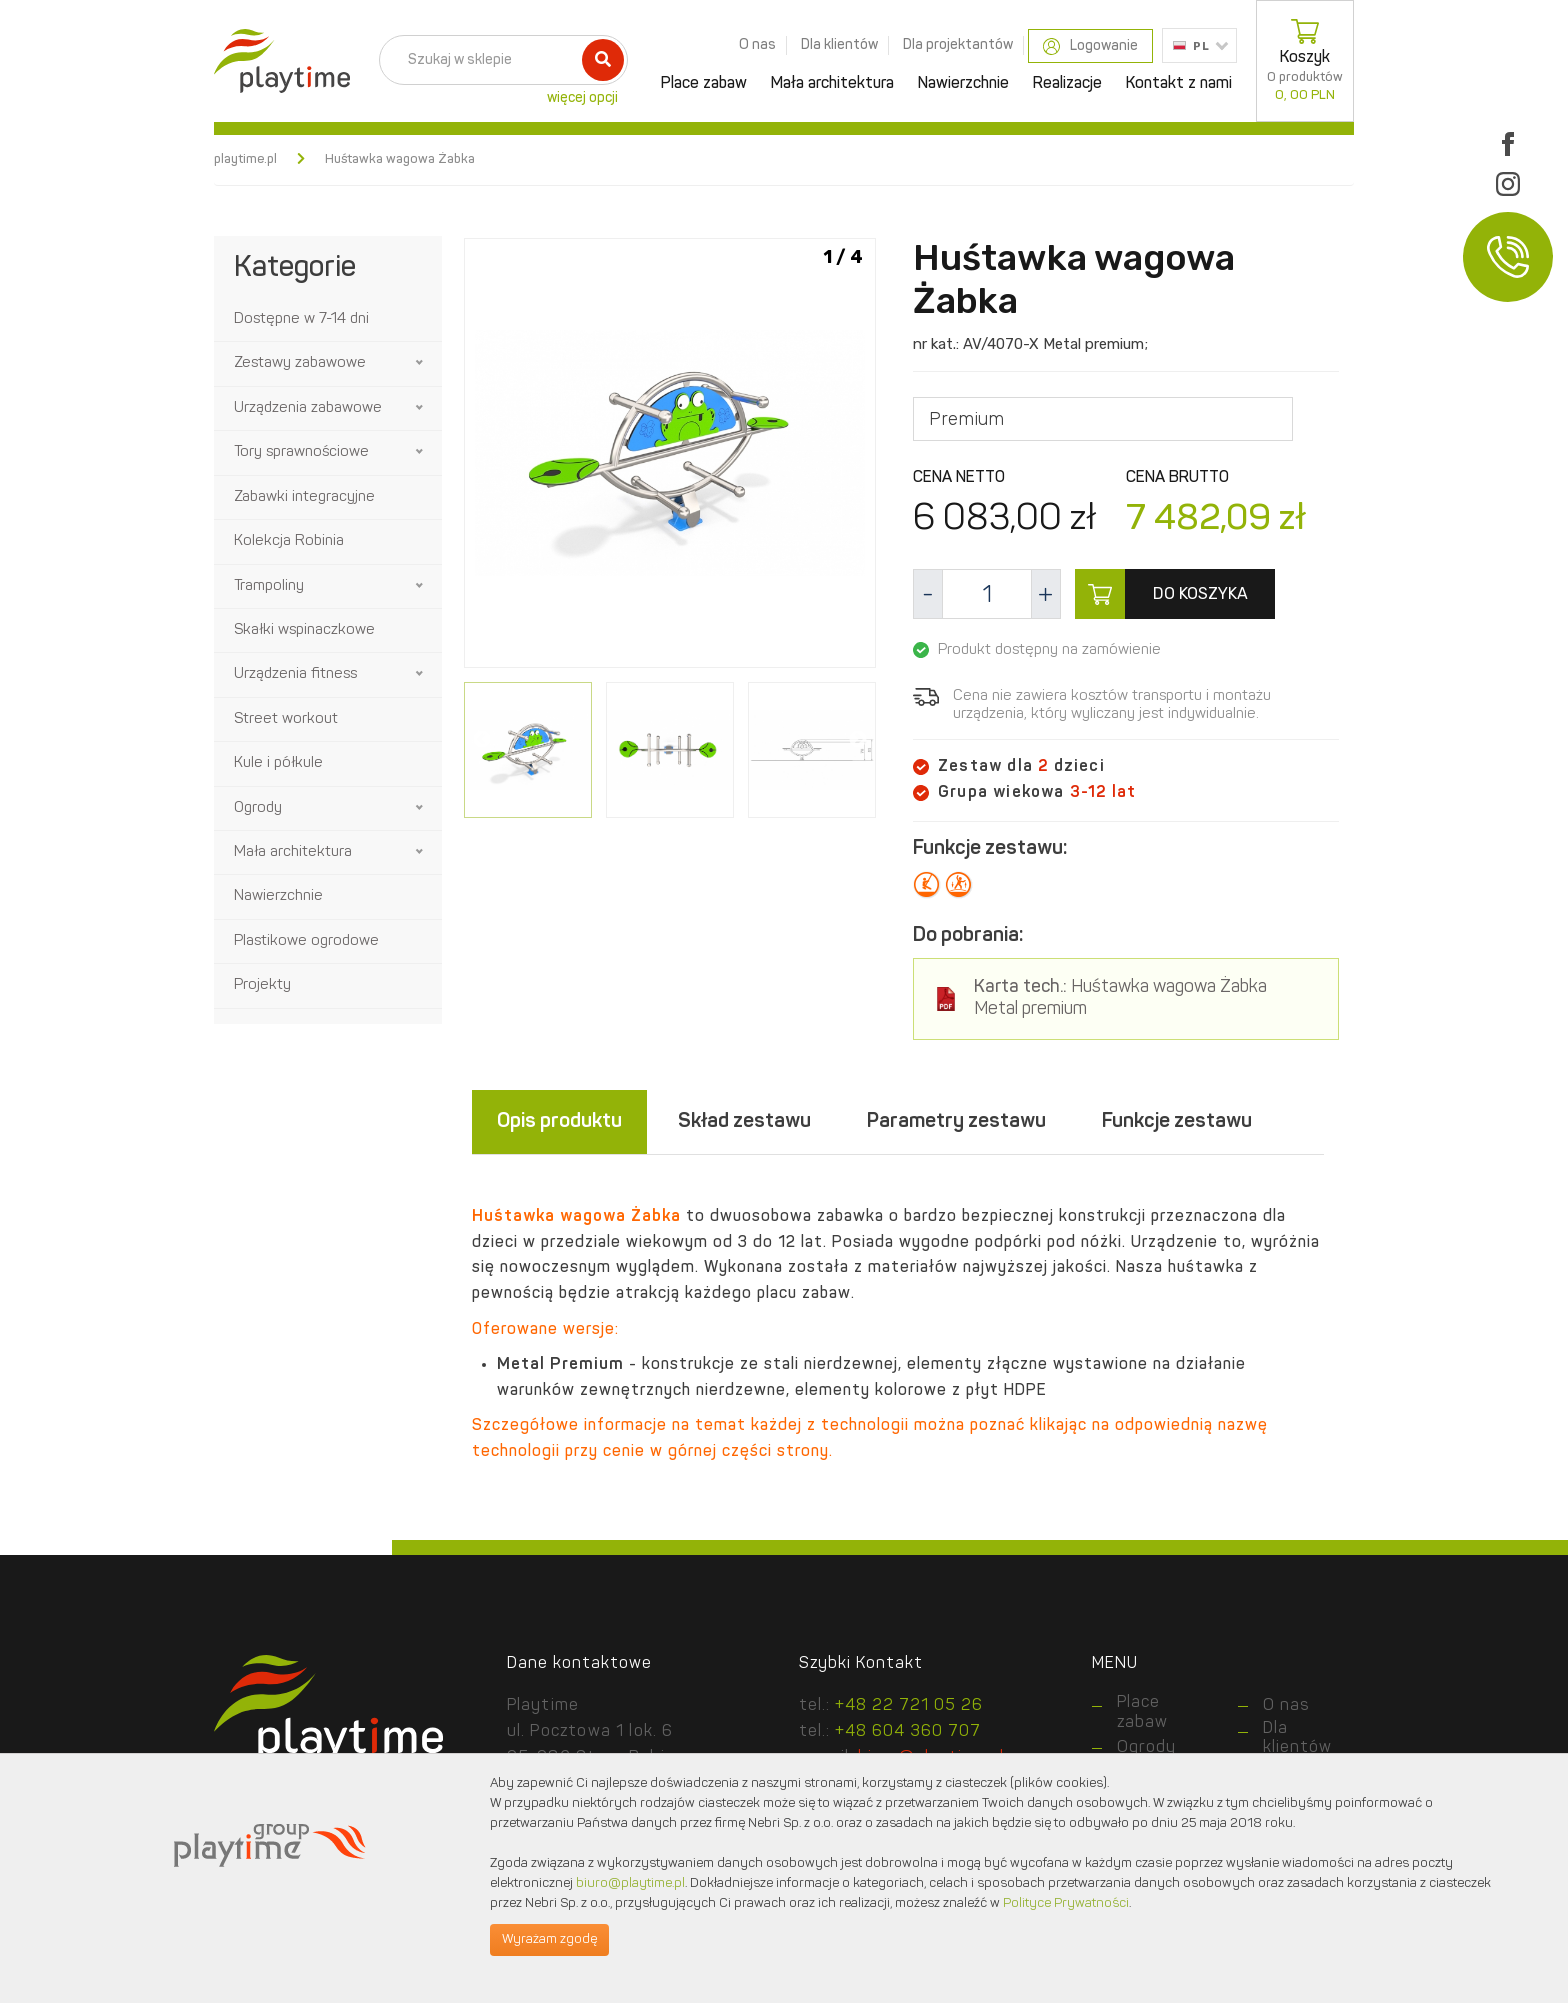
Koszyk (1305, 61)
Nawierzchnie (963, 84)
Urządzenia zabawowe (308, 408)
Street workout (286, 719)
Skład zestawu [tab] (744, 1122)
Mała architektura (832, 84)
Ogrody (258, 808)
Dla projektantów (958, 45)
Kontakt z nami (1179, 84)
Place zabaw (704, 84)
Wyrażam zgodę (549, 1939)
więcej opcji (582, 98)
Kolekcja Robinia (289, 541)
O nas (757, 45)
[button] (421, 363)
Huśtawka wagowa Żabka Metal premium (1120, 998)
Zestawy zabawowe (300, 363)
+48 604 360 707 (908, 1732)
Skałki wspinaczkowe (304, 630)
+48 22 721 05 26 (909, 1706)
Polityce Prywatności (1066, 1903)
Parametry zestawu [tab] (956, 1122)
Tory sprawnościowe (301, 452)
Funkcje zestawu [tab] (1177, 1122)
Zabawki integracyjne (304, 497)
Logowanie (1090, 46)
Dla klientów (839, 45)
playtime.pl (245, 159)
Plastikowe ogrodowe (306, 941)
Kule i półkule (278, 763)
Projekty (262, 985)
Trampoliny (269, 586)
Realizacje (1067, 84)
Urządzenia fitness (295, 674)
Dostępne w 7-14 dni (301, 319)
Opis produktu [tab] (559, 1122)
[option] (670, 456)
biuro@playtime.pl (630, 1883)
